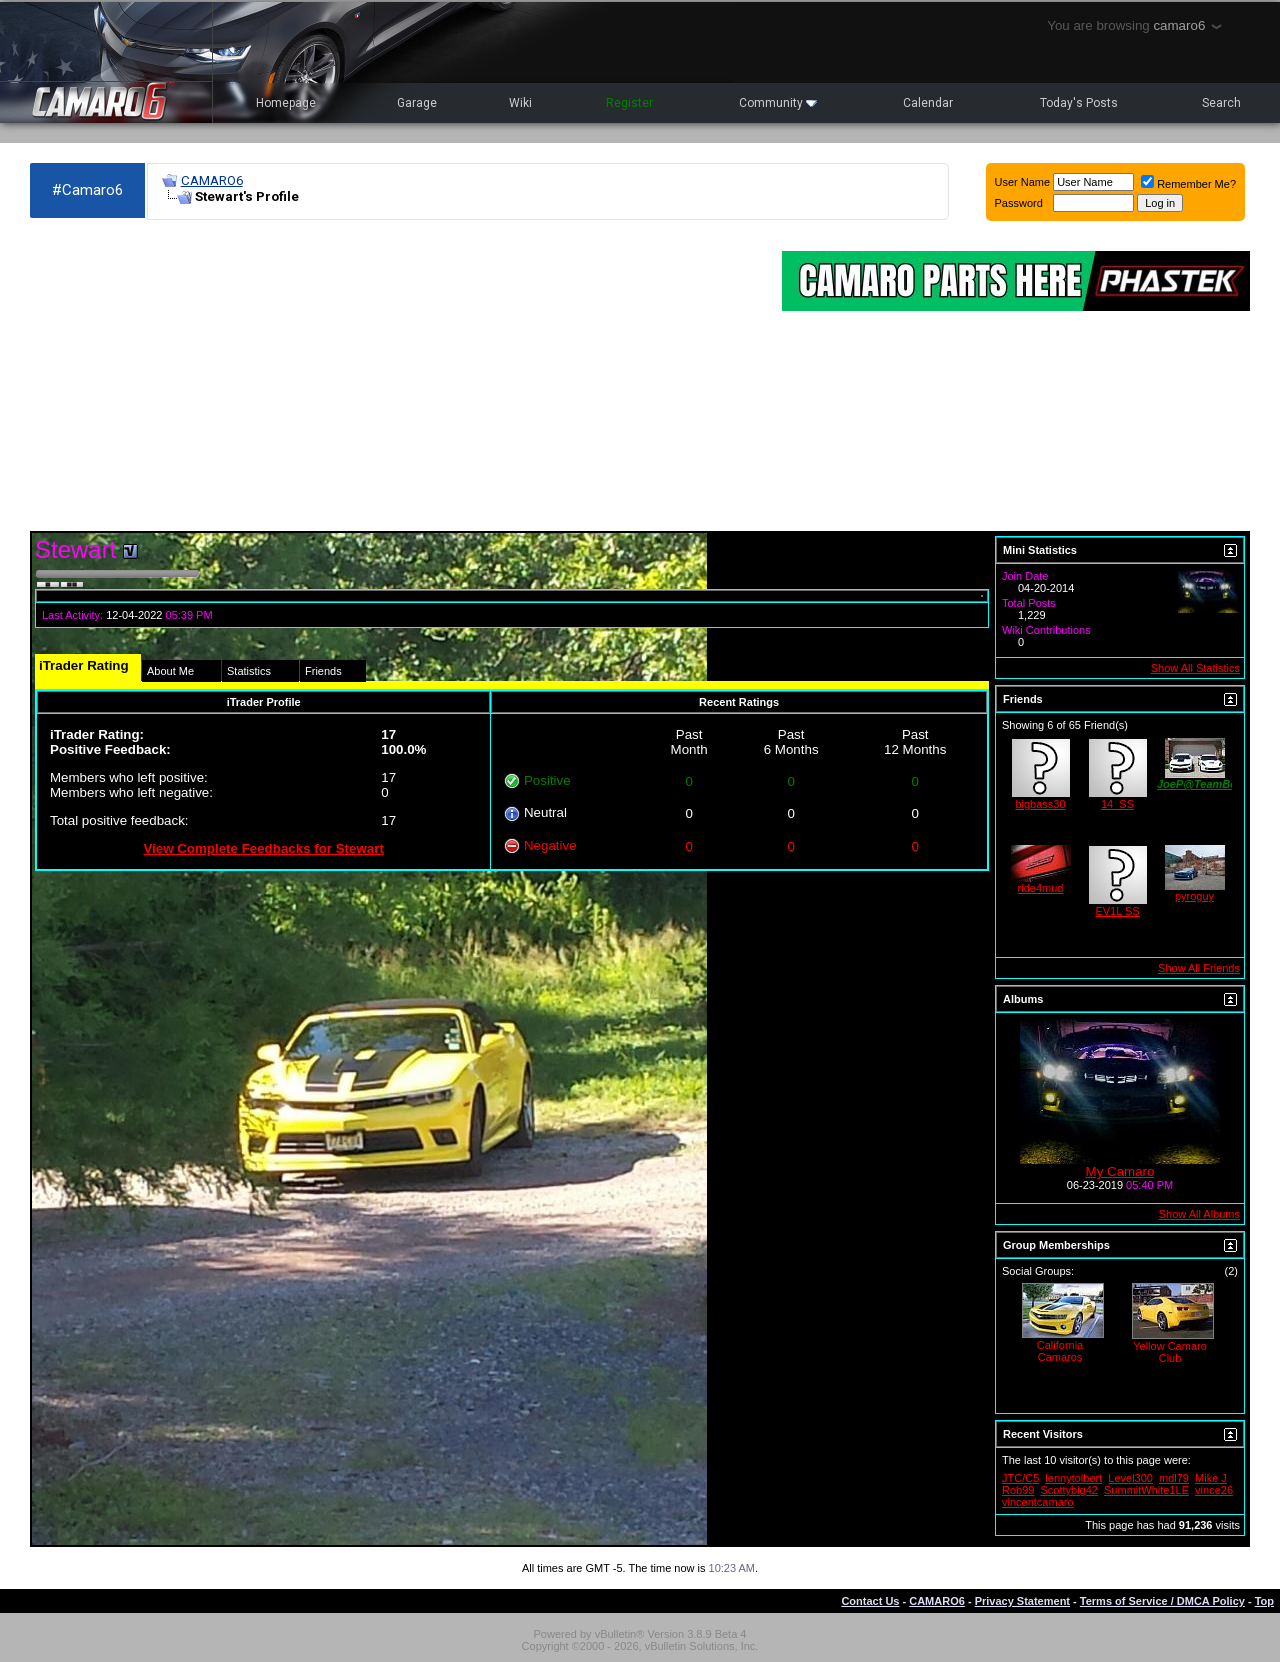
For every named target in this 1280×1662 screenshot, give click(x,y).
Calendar (928, 103)
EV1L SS (1117, 911)
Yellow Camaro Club (1170, 1352)
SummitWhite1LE (1146, 1490)
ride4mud (1041, 888)
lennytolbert (1073, 1478)
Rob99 (1018, 1490)
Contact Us (870, 1601)
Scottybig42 (1068, 1490)
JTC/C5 (1020, 1478)
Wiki (520, 103)
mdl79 (1174, 1478)
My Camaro (1120, 1171)
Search (1221, 103)
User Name (1023, 182)
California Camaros (1060, 1351)
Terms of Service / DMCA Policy (1162, 1601)
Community (778, 103)
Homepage (286, 103)
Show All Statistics (1195, 668)
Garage (417, 103)
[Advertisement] (396, 376)
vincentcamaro (1038, 1502)
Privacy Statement (1022, 1601)
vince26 (1214, 1490)
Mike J (1211, 1478)
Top (1264, 1601)
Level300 (1130, 1478)
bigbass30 (1040, 804)
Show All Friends (1199, 968)
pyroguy (1194, 896)
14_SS (1117, 804)
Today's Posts (1079, 103)
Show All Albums (1199, 1214)
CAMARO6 (212, 180)
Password (1019, 203)
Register (629, 103)
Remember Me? (1188, 184)
